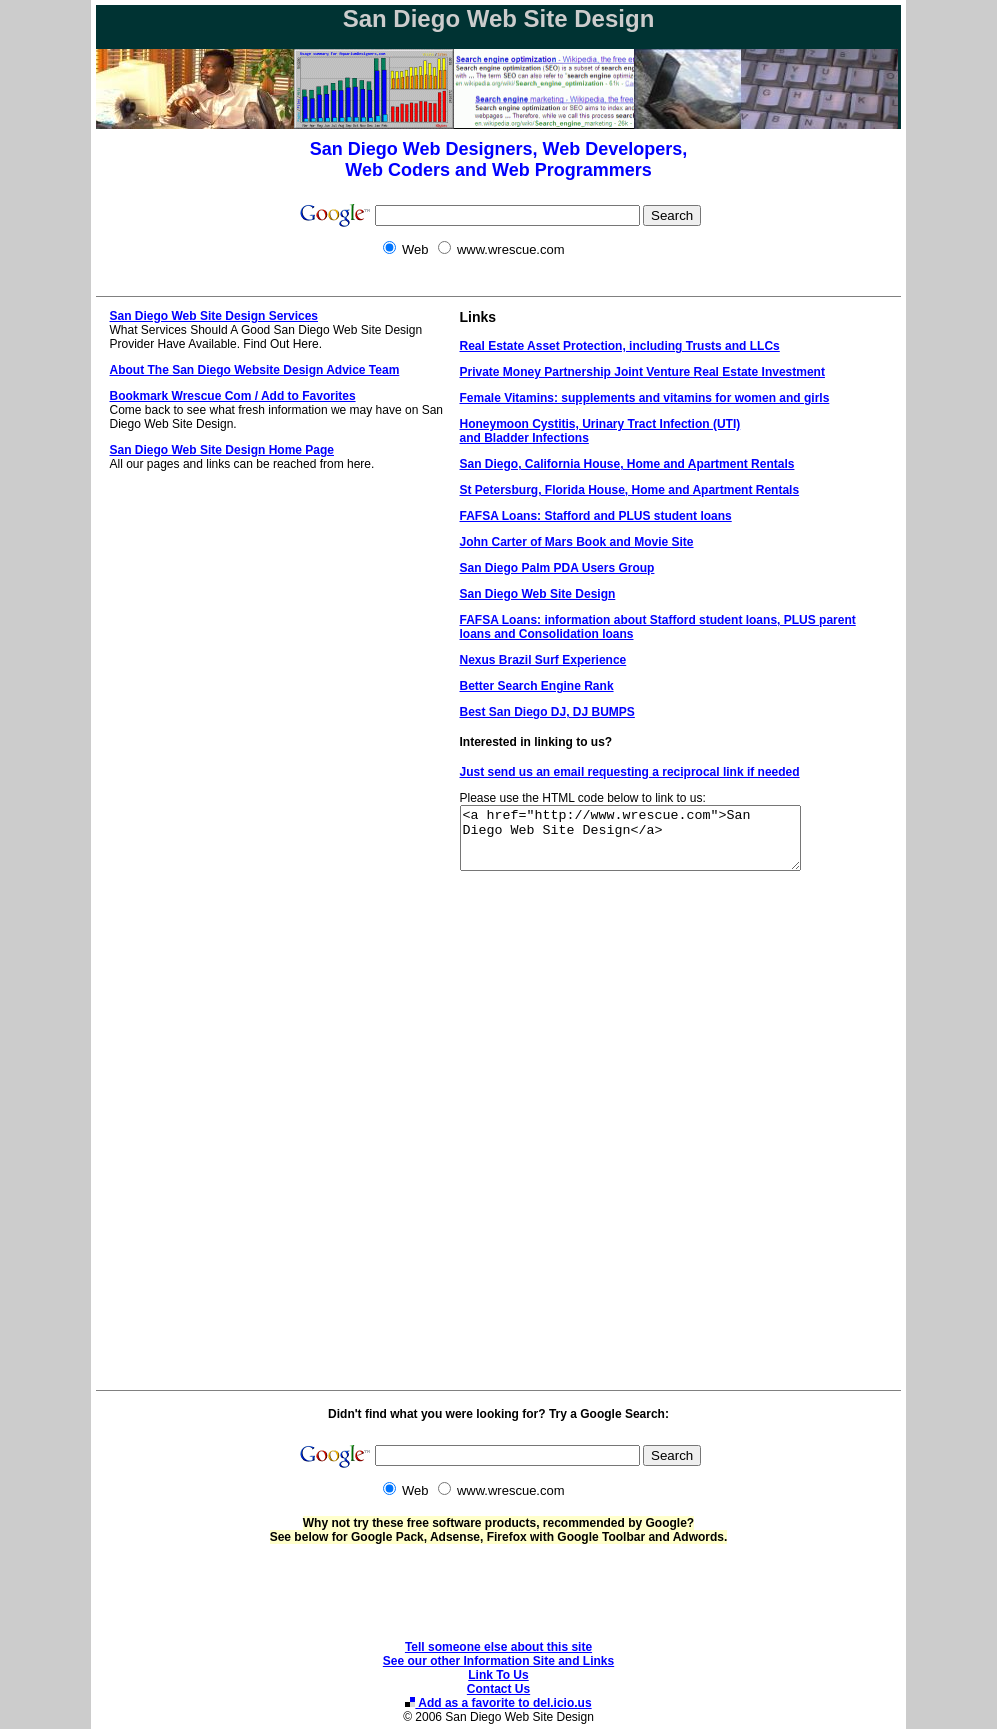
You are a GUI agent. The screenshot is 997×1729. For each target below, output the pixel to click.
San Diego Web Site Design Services (214, 316)
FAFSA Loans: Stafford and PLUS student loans (596, 516)
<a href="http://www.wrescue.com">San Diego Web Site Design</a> (650, 844)
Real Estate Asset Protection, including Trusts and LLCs (620, 346)
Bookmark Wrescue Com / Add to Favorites (233, 396)
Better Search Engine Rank (537, 686)
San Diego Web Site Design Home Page (222, 450)
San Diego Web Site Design (538, 594)
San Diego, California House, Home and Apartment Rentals (627, 464)
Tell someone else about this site (498, 1647)
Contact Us (498, 1689)
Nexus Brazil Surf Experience (543, 660)
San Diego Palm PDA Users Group (557, 568)
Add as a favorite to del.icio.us (498, 1703)
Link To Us (498, 1675)
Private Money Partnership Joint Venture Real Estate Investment (642, 372)
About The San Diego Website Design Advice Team (255, 370)
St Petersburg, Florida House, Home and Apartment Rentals (630, 490)
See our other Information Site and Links (498, 1661)
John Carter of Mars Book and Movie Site (577, 542)
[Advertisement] (499, 282)
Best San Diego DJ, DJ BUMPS (547, 712)
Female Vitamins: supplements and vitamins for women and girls (645, 398)
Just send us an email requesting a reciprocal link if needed (630, 772)
